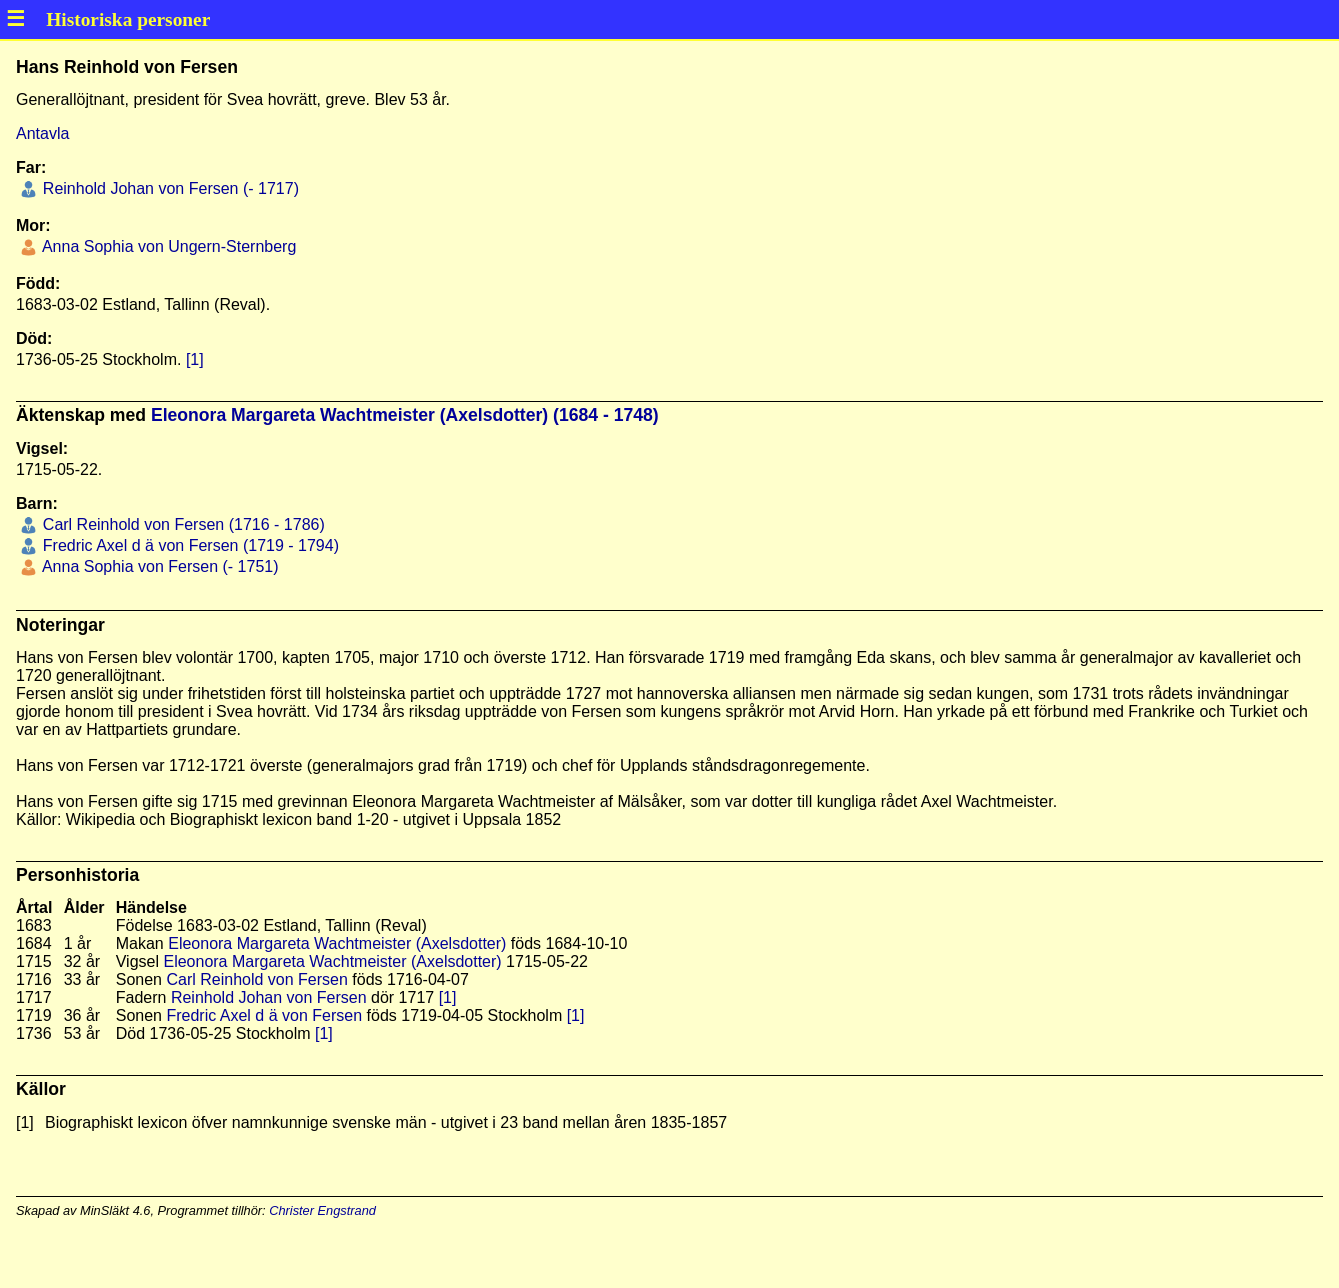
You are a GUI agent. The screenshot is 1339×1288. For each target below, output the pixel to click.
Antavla (42, 133)
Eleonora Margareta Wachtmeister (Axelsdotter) (337, 943)
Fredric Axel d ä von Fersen (264, 1015)
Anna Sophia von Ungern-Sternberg (167, 246)
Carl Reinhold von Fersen (256, 979)
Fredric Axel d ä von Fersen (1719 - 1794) (188, 545)
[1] (195, 359)
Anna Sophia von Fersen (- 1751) (158, 566)
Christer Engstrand (322, 1210)
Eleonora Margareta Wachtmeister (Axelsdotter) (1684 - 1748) (405, 415)
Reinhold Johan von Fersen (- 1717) (168, 188)
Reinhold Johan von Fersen (269, 997)
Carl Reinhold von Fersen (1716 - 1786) (181, 524)
